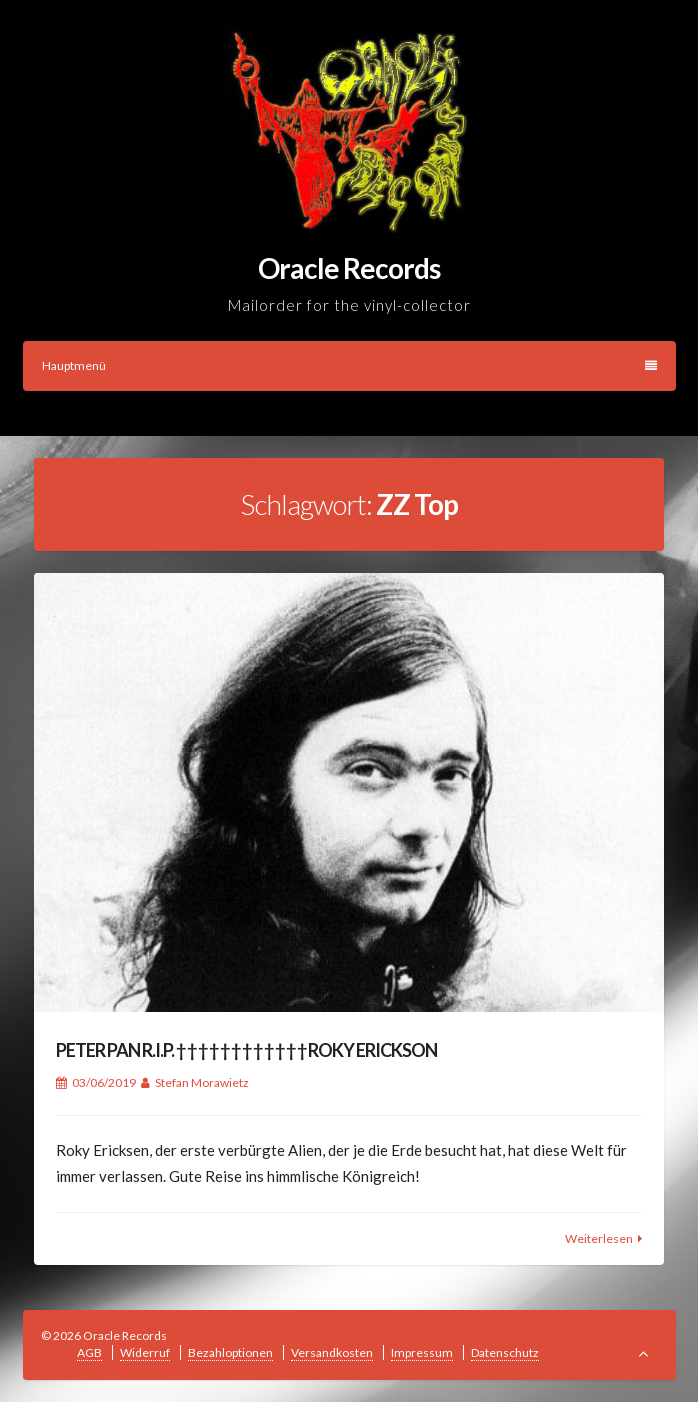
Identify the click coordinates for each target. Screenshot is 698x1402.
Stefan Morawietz (202, 1082)
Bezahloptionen (230, 1352)
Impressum (422, 1352)
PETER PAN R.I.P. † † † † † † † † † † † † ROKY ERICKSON (246, 1050)
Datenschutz (505, 1352)
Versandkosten (332, 1352)
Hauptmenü (349, 365)
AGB (89, 1352)
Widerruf (145, 1352)
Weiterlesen (599, 1238)
